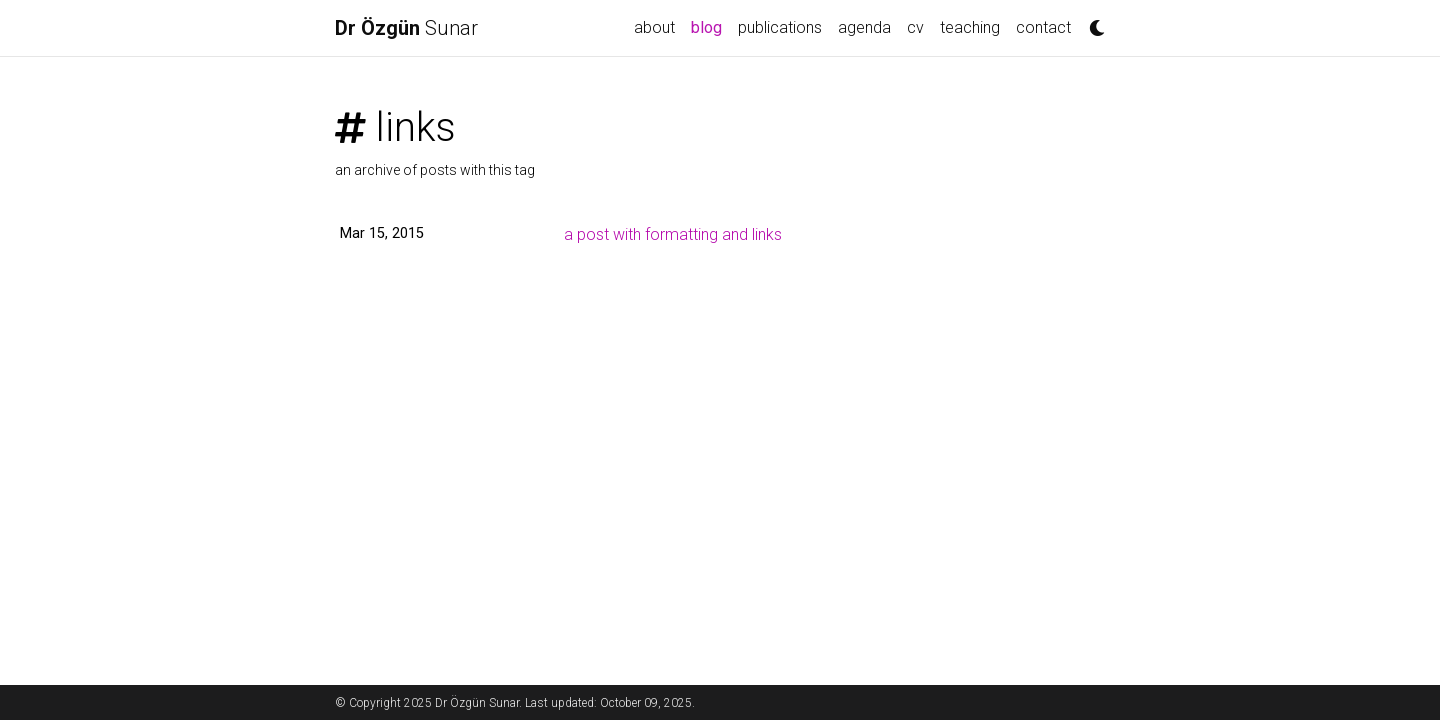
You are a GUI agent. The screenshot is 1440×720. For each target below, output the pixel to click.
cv (915, 27)
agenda (864, 27)
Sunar (406, 28)
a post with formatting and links (673, 234)
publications (780, 27)
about (654, 27)
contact (1043, 27)
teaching (970, 27)
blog (710, 26)
